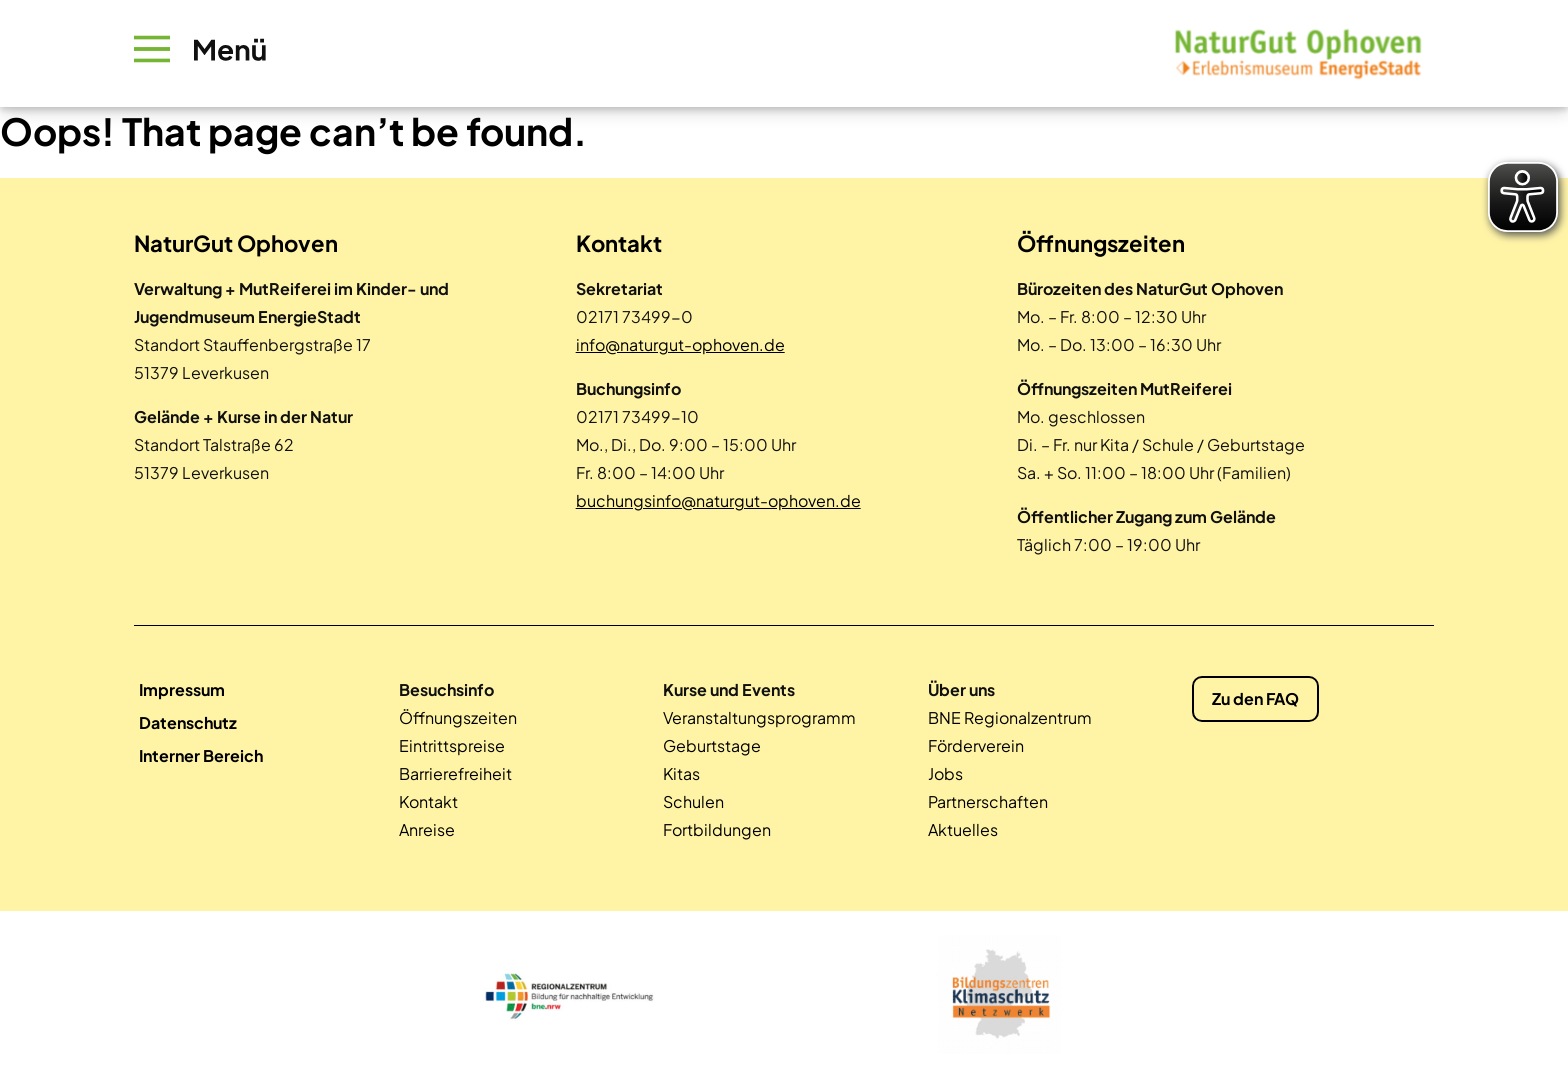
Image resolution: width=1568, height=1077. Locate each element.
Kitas (681, 773)
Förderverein (976, 745)
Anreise (427, 829)
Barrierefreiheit (455, 773)
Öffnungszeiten (458, 717)
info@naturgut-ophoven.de (680, 344)
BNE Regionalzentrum (1010, 717)
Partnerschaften (988, 801)
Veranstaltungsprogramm (759, 717)
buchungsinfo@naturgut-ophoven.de (718, 500)
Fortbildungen (717, 829)
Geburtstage (712, 745)
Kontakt (428, 801)
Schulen (693, 801)
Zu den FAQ (1255, 698)
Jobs (945, 773)
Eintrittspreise (452, 745)
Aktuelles (963, 829)
